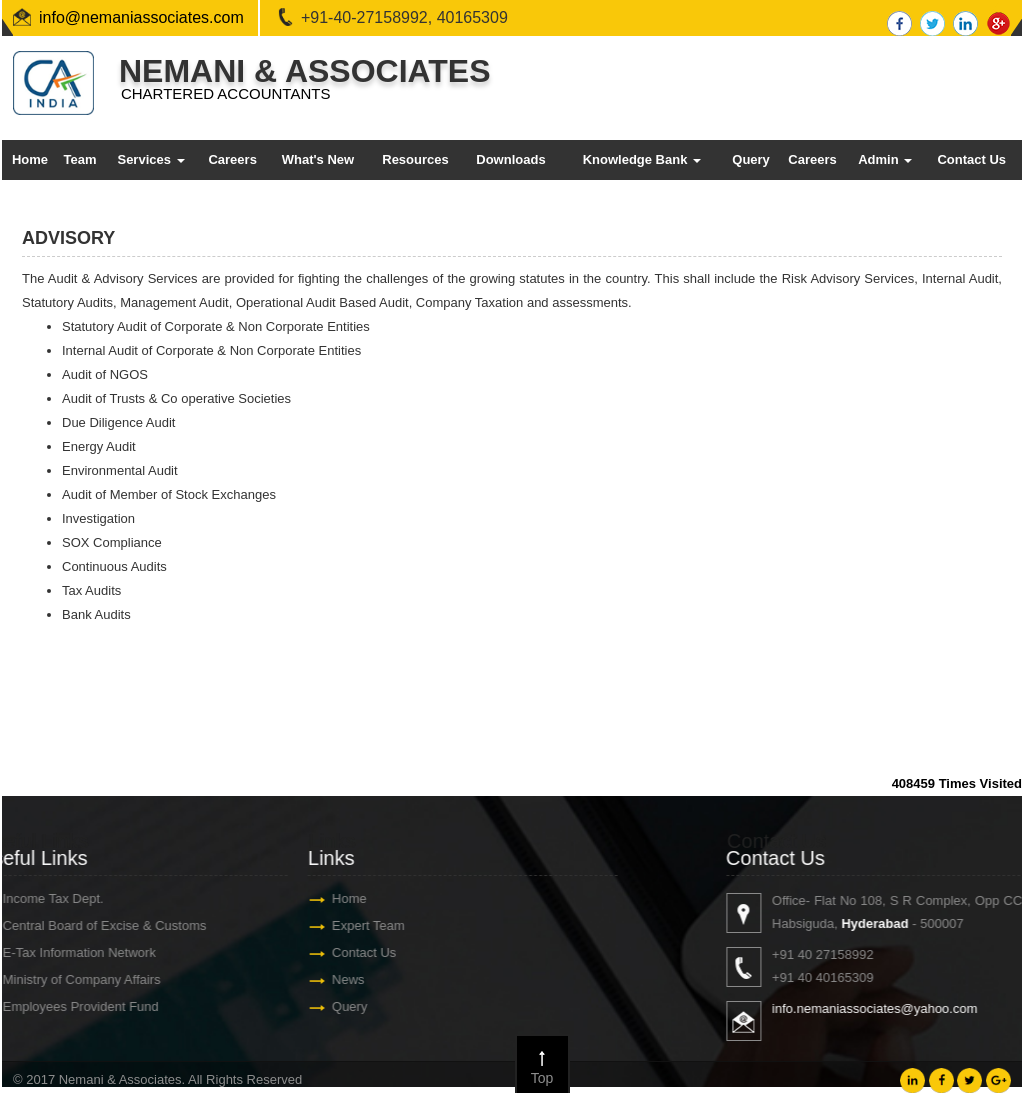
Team (79, 159)
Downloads (510, 159)
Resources (415, 159)
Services (150, 159)
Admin (885, 159)
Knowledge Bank (642, 159)
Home (30, 159)
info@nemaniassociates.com (141, 17)
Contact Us (971, 159)
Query (751, 159)
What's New (318, 159)
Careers (232, 159)
